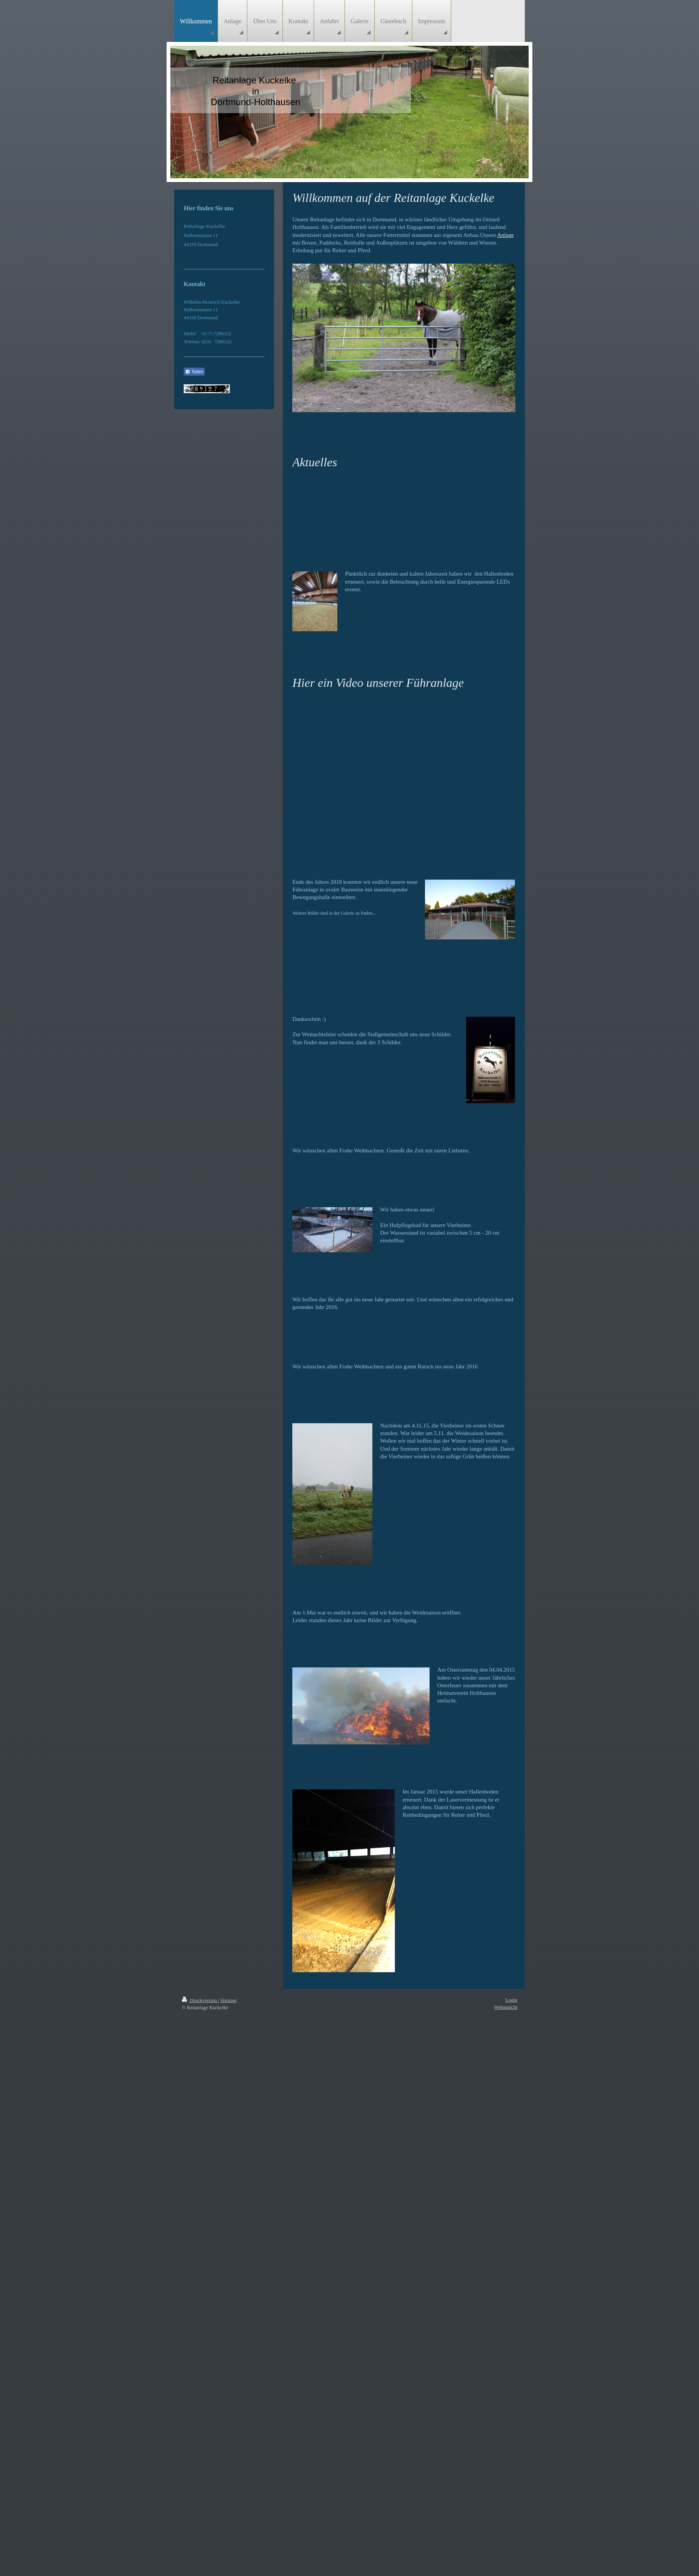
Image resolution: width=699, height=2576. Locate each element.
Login (511, 2000)
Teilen (194, 371)
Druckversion (200, 2000)
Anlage (505, 235)
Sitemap (228, 2000)
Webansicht (505, 2007)
